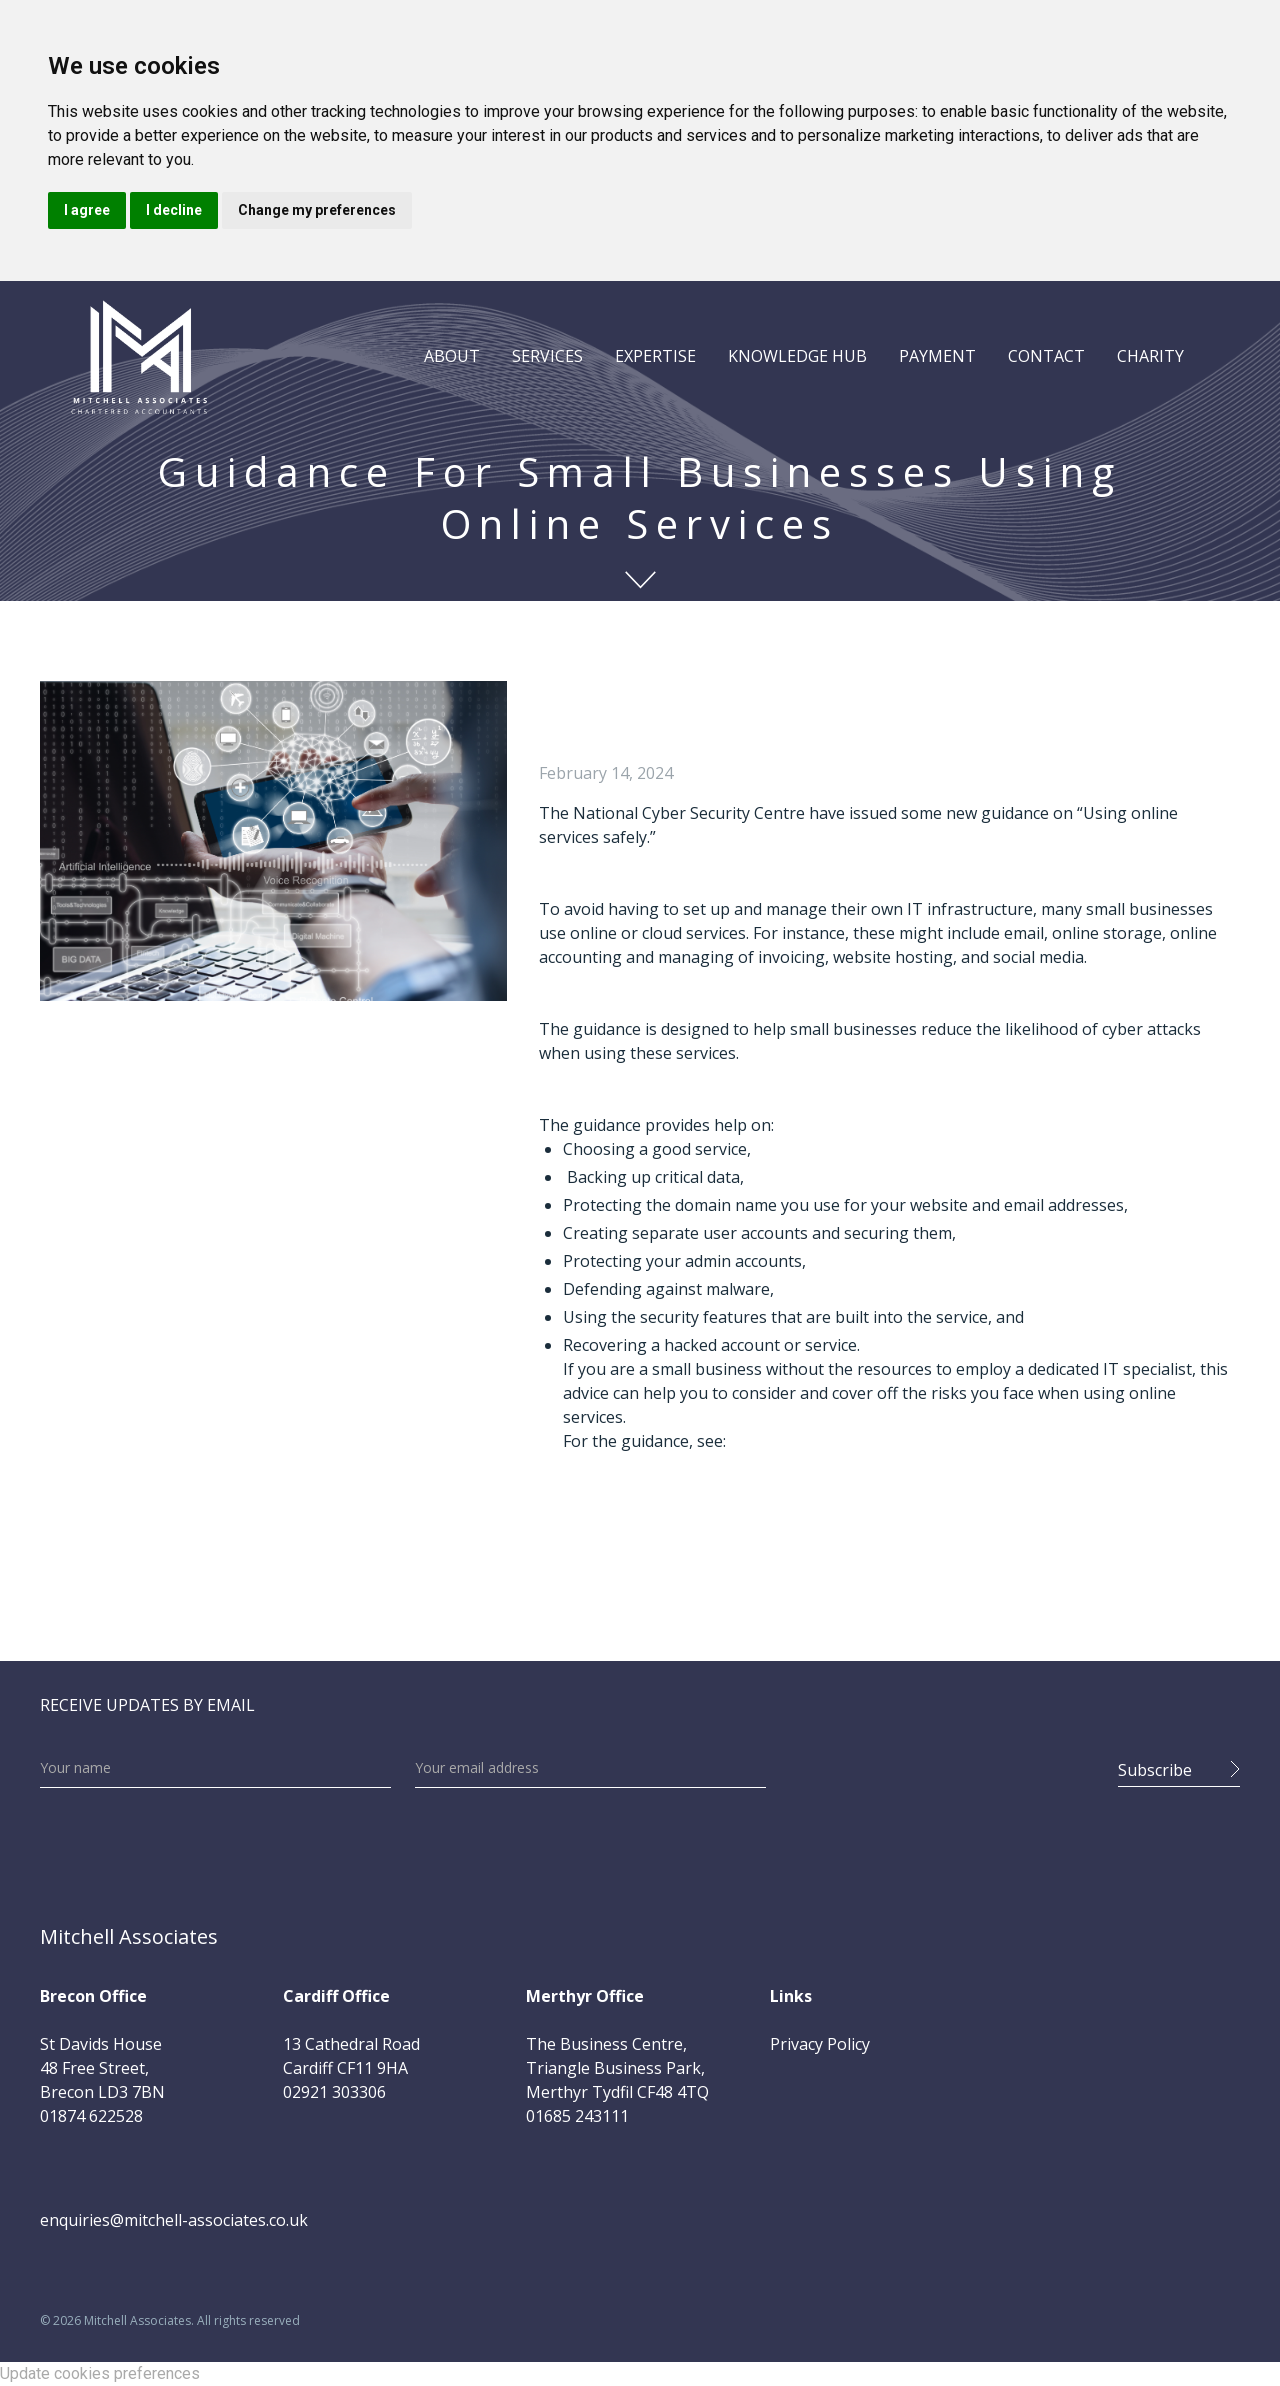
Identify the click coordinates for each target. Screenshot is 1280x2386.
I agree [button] (87, 210)
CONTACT (1046, 356)
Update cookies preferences (100, 2373)
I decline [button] (174, 210)
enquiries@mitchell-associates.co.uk (174, 2220)
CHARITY (1150, 356)
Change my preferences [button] (317, 210)
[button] (452, 356)
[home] (139, 356)
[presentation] (942, 1764)
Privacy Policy (820, 2044)
